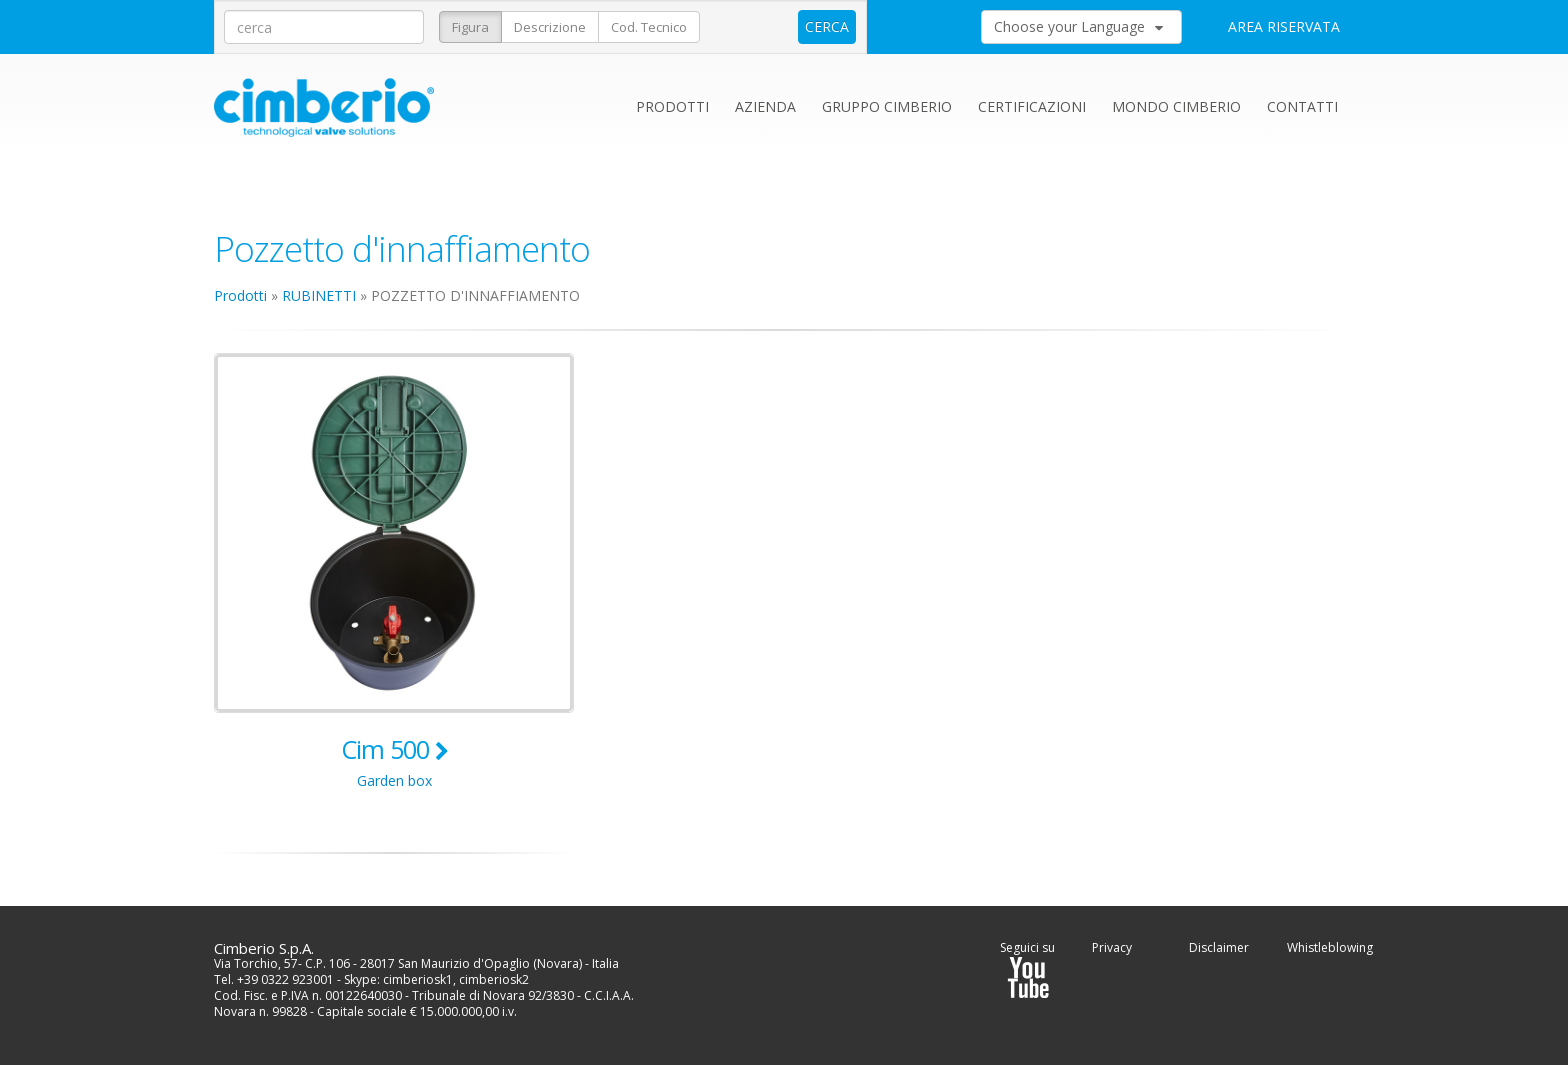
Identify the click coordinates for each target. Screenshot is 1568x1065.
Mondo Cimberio (1176, 106)
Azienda (765, 106)
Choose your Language (1078, 26)
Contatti (1302, 106)
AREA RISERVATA (1284, 26)
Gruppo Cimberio (887, 106)
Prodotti (672, 106)
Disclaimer (1219, 947)
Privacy (1112, 947)
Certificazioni (1032, 106)
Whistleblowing (1330, 947)
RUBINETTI (319, 295)
